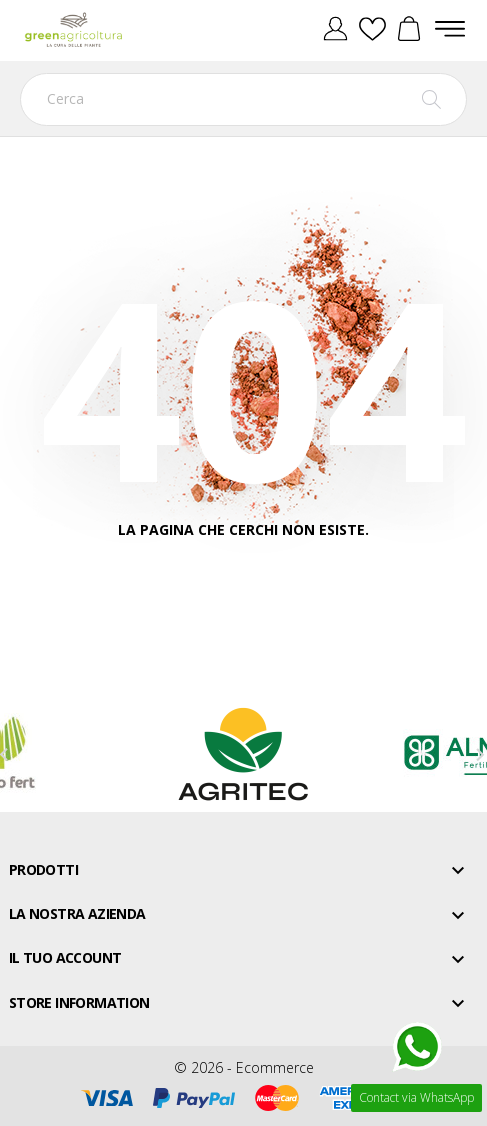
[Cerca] (243, 99)
